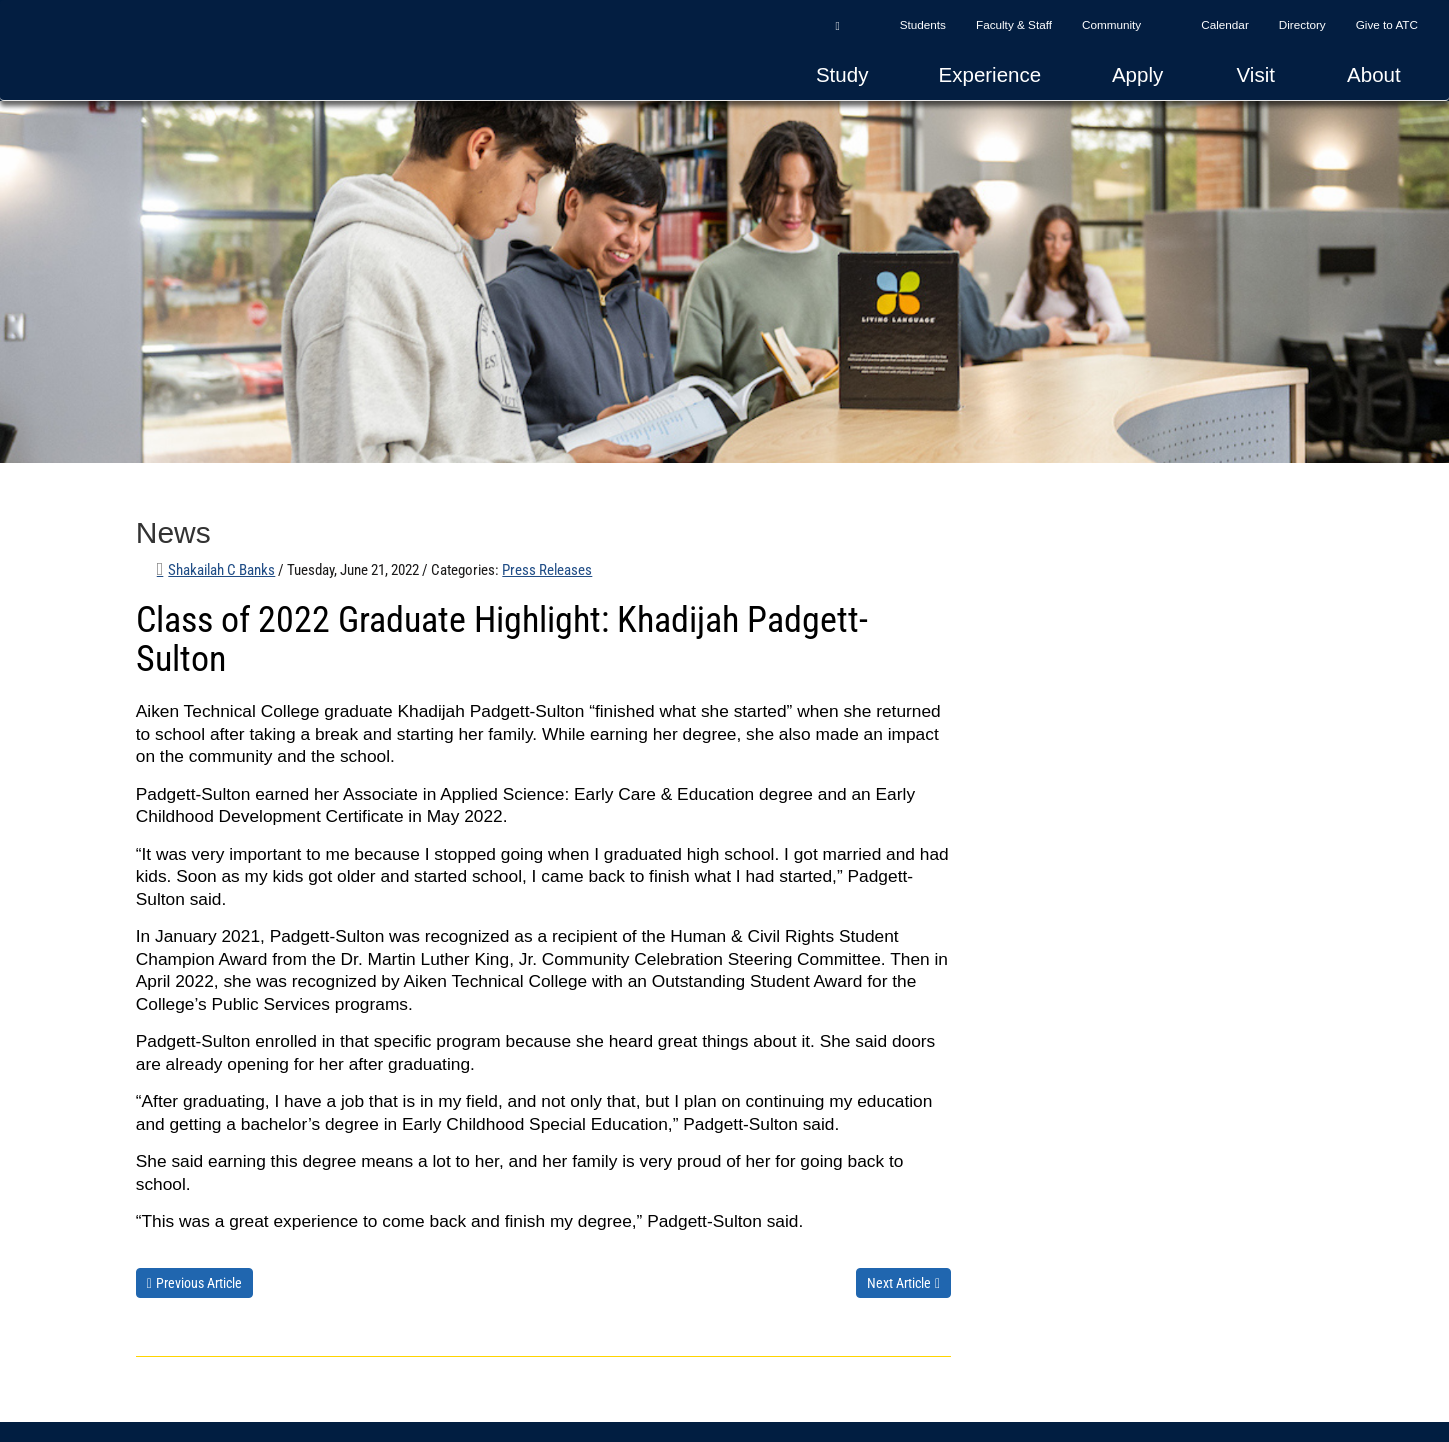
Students (923, 24)
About (1374, 74)
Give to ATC (1387, 24)
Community (1111, 24)
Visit (1256, 74)
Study (842, 74)
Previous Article (199, 1283)
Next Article (899, 1283)
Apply (1137, 74)
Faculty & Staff (1014, 24)
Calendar (1225, 24)
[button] (837, 25)
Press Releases (547, 570)
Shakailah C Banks (221, 570)
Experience (990, 74)
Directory (1302, 24)
